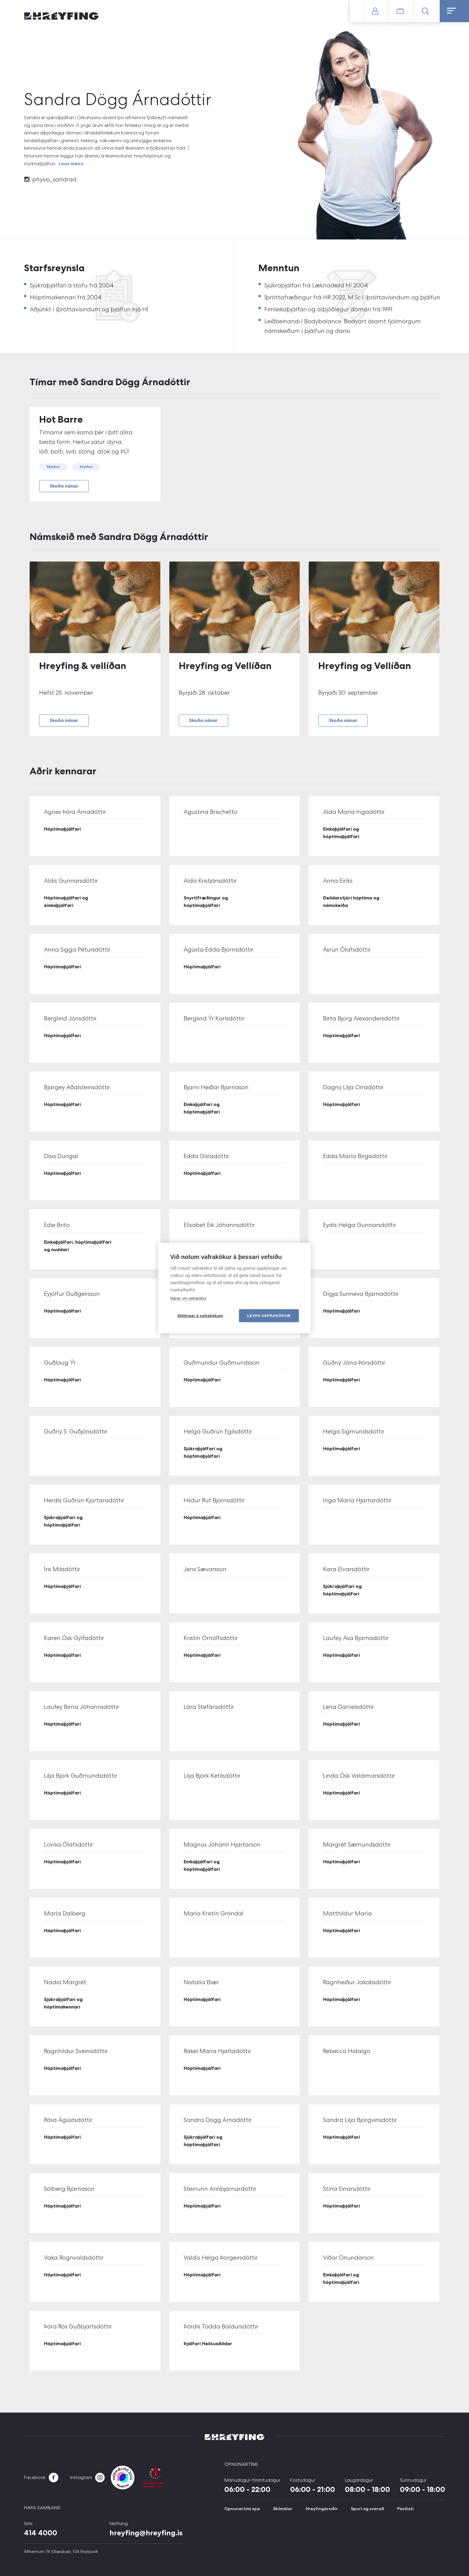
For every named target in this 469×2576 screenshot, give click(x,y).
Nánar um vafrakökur (188, 1298)
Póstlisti (405, 2508)
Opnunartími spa (242, 2508)
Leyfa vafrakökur (269, 1315)
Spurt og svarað (367, 2508)
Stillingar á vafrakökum (200, 1315)
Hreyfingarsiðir (322, 2508)
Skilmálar (283, 2508)
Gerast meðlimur (357, 11)
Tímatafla (402, 11)
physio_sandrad (54, 179)
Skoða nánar (64, 486)
